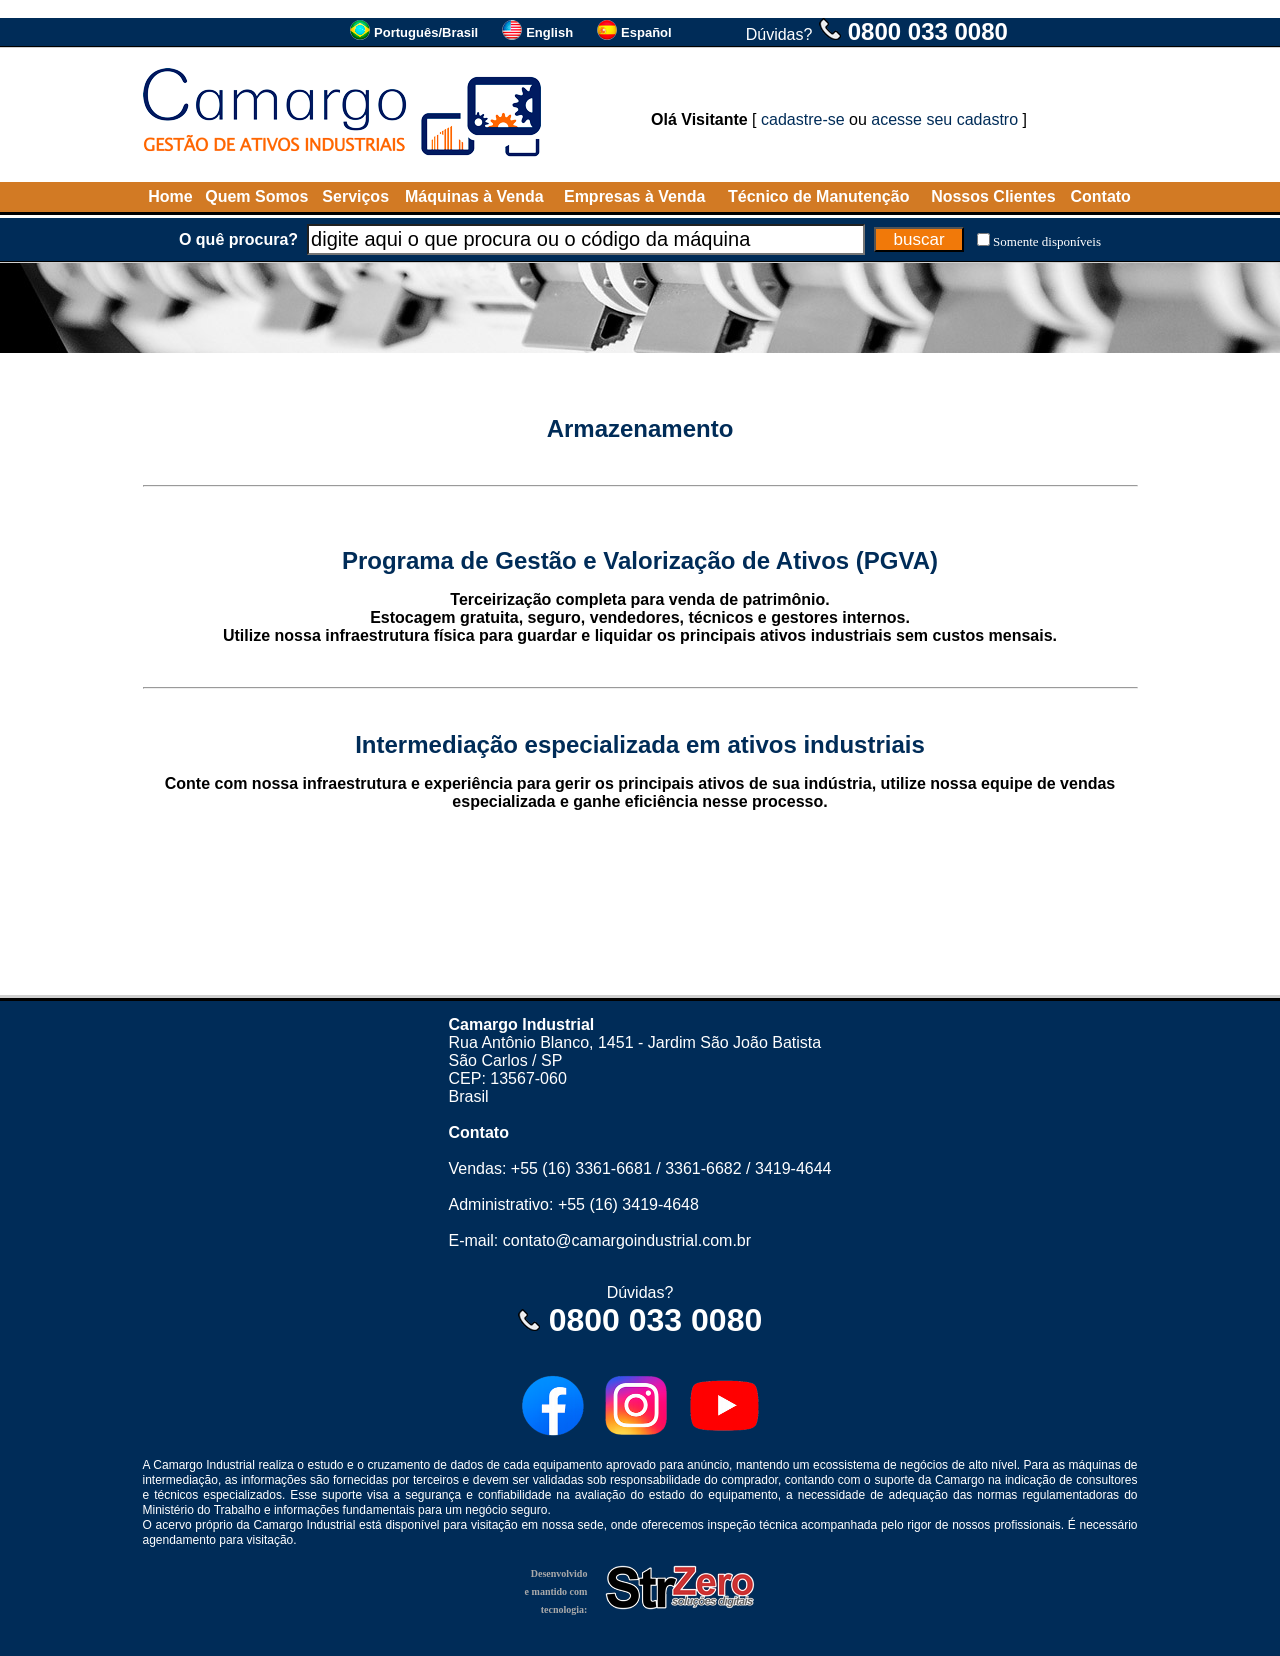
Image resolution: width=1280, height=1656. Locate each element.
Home (170, 196)
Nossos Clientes (993, 196)
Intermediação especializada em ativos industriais (640, 744)
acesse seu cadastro (944, 119)
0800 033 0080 (928, 31)
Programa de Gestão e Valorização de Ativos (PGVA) (640, 560)
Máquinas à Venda (474, 196)
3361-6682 (703, 1168)
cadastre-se (803, 119)
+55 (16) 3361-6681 (581, 1168)
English (549, 32)
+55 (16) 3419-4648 (628, 1204)
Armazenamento (640, 428)
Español (646, 32)
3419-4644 (793, 1168)
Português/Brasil (426, 32)
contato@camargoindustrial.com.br (627, 1240)
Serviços (355, 196)
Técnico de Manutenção (818, 196)
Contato (1100, 196)
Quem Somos (256, 196)
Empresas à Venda (634, 196)
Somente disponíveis (1047, 241)
